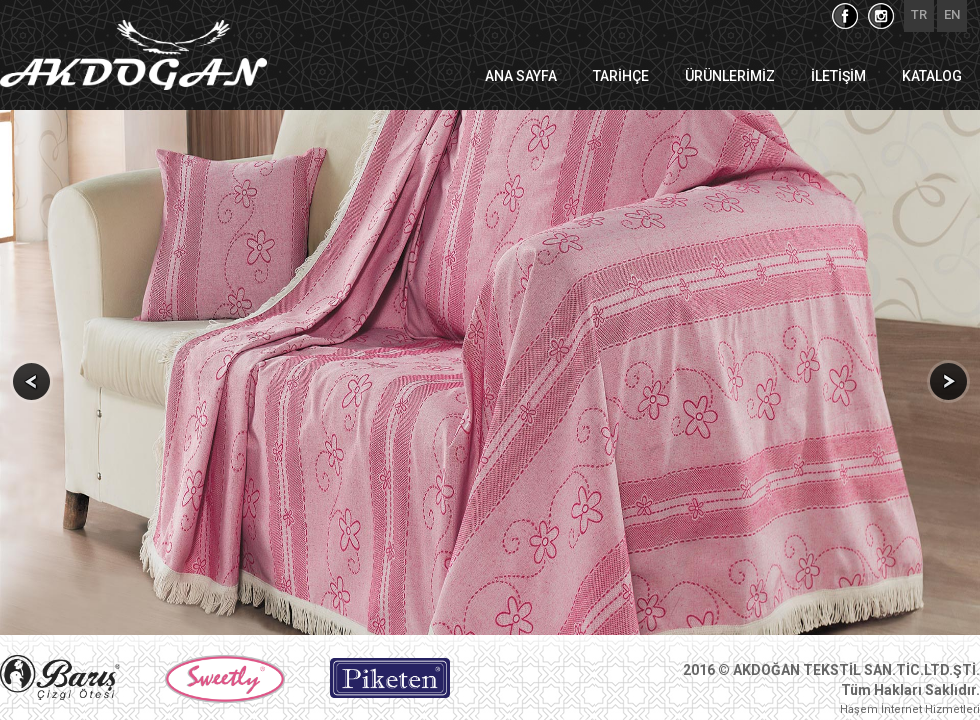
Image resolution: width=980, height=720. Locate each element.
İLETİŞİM (838, 76)
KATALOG (932, 76)
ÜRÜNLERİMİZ (730, 76)
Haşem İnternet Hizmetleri (910, 709)
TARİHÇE (621, 76)
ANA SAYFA (521, 76)
